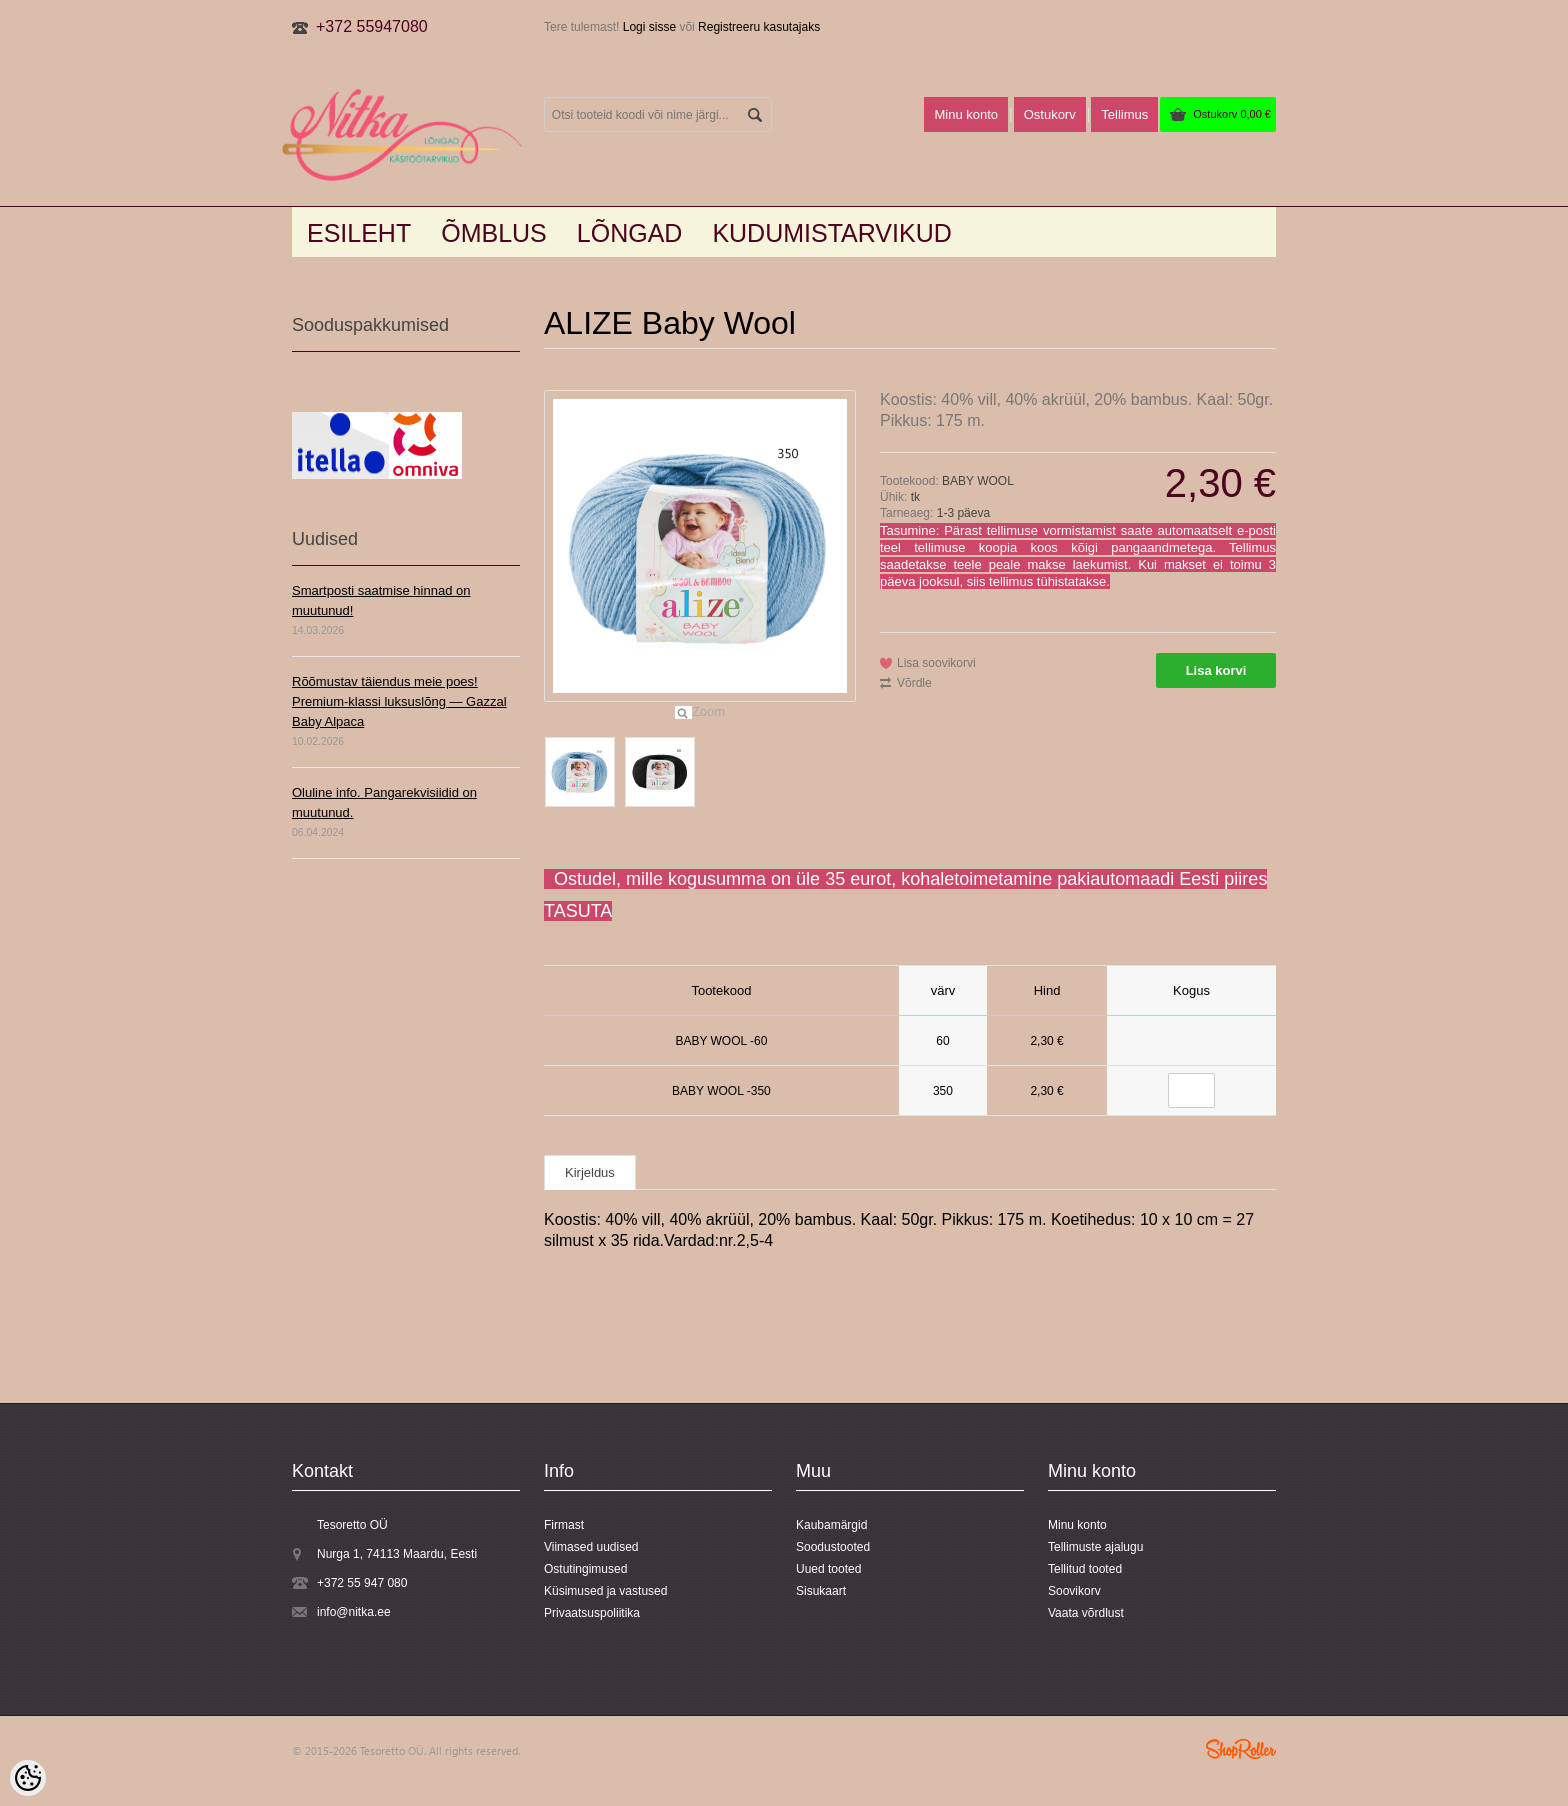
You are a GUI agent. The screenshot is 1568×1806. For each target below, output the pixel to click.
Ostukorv (1232, 114)
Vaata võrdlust (1086, 1613)
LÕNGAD (630, 233)
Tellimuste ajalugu (1095, 1547)
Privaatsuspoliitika (592, 1613)
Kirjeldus (590, 1172)
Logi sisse (649, 27)
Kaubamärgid (831, 1525)
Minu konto (966, 114)
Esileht (359, 233)
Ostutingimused (585, 1569)
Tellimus (1124, 114)
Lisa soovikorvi (936, 663)
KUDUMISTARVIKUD (831, 233)
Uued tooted (828, 1569)
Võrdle (914, 683)
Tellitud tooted (1085, 1569)
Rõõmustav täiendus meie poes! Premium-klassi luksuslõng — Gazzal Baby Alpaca (399, 701)
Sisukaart (821, 1591)
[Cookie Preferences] (28, 1778)
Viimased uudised (591, 1547)
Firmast (564, 1525)
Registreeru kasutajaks (759, 27)
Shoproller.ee (1241, 1749)
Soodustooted (833, 1547)
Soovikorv (1074, 1591)
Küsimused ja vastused (605, 1591)
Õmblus (494, 233)
